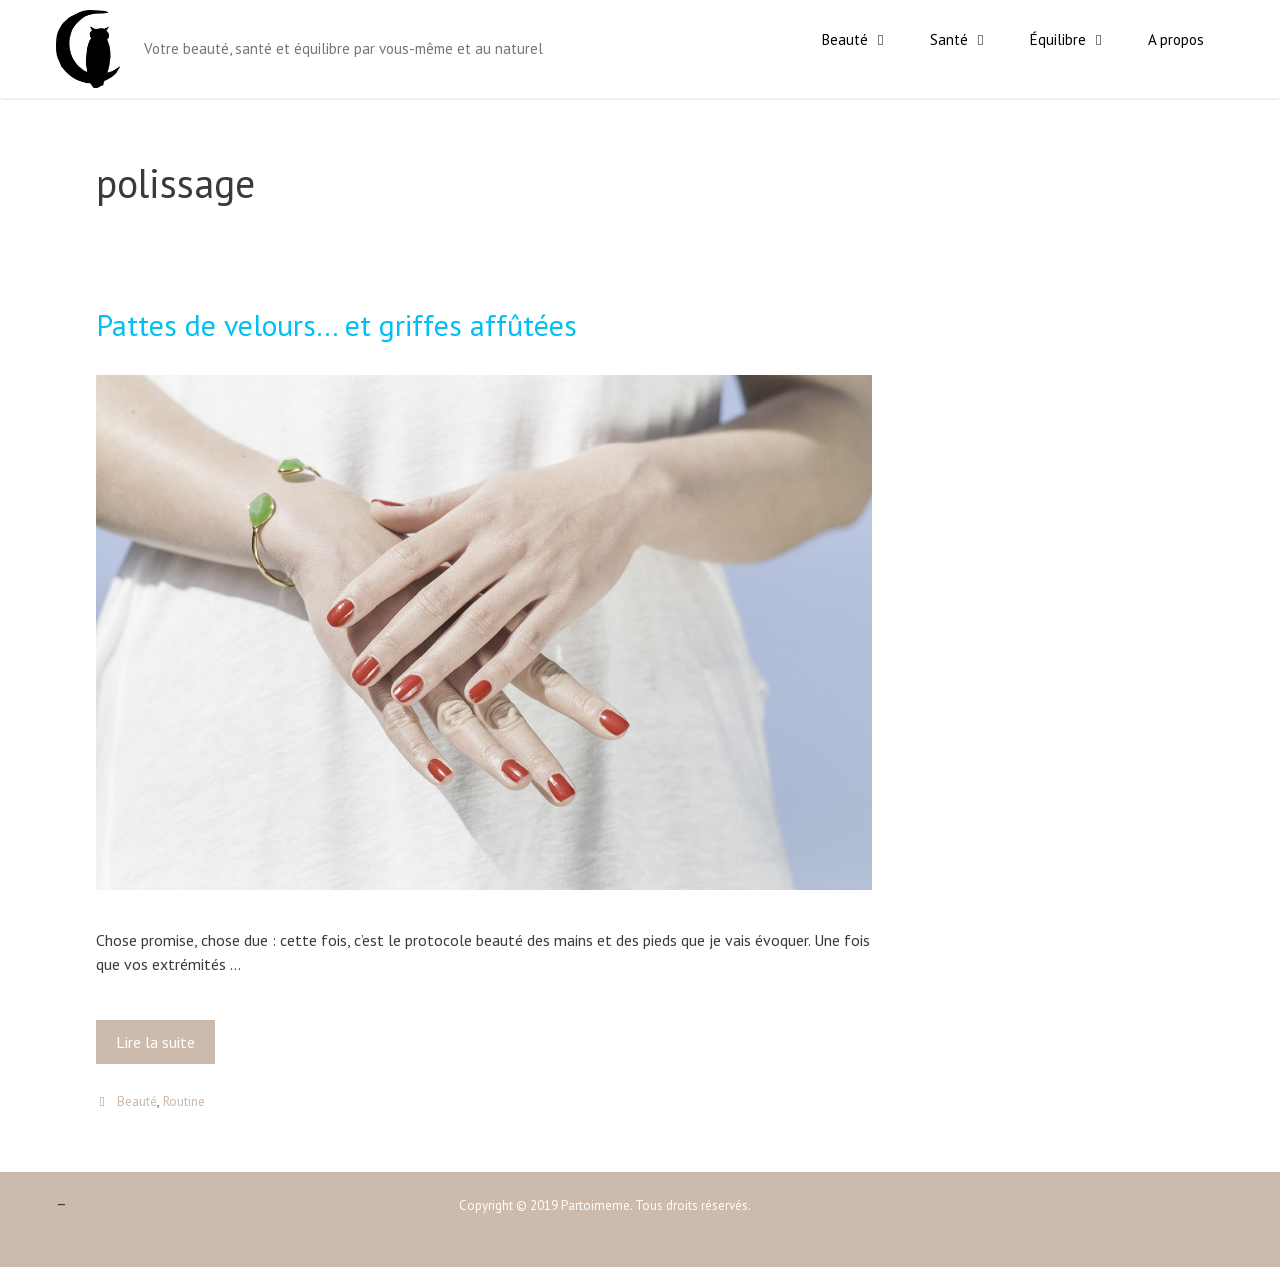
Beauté (866, 40)
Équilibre (1079, 40)
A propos (1176, 39)
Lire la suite (161, 1047)
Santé (970, 40)
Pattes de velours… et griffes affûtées (336, 324)
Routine (184, 1101)
